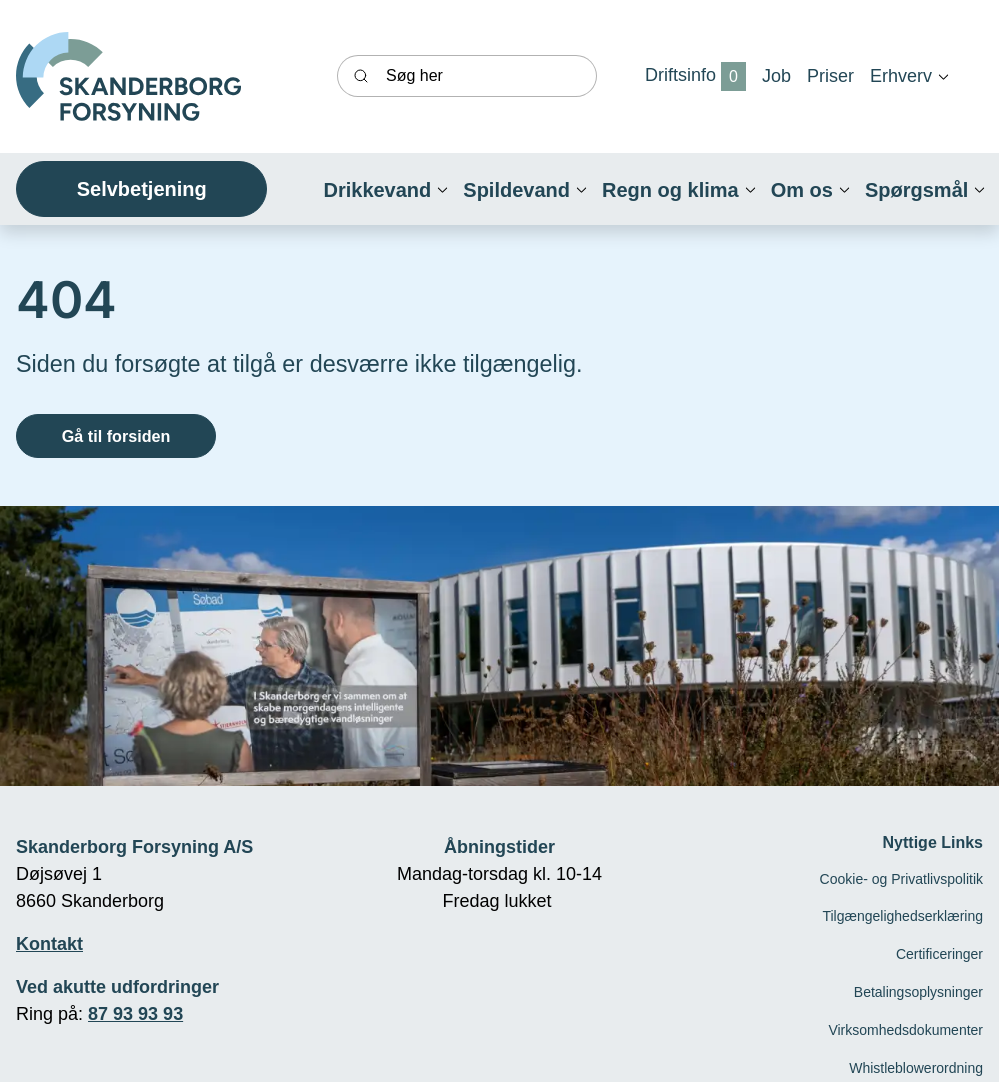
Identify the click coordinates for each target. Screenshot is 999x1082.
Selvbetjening (142, 189)
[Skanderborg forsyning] (128, 76)
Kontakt (49, 944)
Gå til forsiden (116, 436)
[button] (901, 76)
